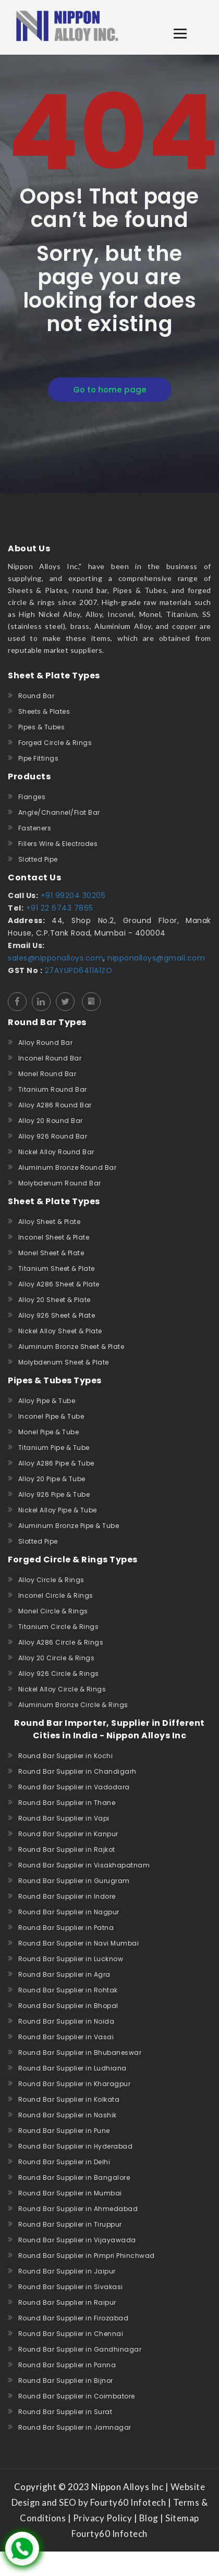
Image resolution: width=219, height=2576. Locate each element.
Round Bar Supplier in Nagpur (68, 1912)
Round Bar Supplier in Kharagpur (74, 2083)
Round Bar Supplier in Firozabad (73, 2318)
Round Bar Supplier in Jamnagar (74, 2427)
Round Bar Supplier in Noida (66, 2021)
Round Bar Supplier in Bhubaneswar (80, 2052)
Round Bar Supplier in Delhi (64, 2161)
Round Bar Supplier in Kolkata (69, 2099)
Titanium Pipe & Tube (54, 1447)
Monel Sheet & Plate (51, 1252)
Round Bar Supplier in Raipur (67, 2302)
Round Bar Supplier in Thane (67, 1802)
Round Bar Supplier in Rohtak (68, 1990)
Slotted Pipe (38, 859)
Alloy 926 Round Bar (53, 1136)
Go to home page (110, 389)
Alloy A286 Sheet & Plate (59, 1284)
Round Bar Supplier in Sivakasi (70, 2286)
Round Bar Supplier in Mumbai (70, 2193)
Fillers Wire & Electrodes (58, 843)
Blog (149, 2517)
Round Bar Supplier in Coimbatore (76, 2396)
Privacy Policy (102, 2517)
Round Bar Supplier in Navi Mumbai (78, 1943)
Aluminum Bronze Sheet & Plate (71, 1346)
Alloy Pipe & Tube (47, 1400)
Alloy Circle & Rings (51, 1579)
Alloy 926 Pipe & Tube (54, 1494)
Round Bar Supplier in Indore (67, 1896)
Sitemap (182, 2517)
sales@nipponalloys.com (55, 958)
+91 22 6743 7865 (58, 908)
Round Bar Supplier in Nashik (67, 2115)
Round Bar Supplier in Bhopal (68, 2005)
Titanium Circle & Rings (58, 1626)
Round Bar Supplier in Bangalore (74, 2177)
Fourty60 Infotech (109, 2533)
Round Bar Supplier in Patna (66, 1927)
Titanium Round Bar (52, 1089)
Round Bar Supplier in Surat (65, 2411)
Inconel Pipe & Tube (51, 1416)
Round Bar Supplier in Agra (64, 1974)
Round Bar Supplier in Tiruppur (70, 2224)
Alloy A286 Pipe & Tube (56, 1463)
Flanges (32, 796)
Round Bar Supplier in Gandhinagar (80, 2349)
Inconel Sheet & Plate (54, 1237)
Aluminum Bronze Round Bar (67, 1167)
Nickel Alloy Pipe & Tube (57, 1510)
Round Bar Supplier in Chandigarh (77, 1771)
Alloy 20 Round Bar (50, 1120)
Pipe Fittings (38, 758)
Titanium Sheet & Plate (56, 1268)
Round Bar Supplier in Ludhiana (72, 2068)
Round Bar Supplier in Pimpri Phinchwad (86, 2255)
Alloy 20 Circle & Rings (56, 1657)
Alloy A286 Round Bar (55, 1105)
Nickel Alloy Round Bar (56, 1151)
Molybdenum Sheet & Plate (63, 1362)
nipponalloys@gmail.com (156, 958)
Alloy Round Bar (45, 1042)
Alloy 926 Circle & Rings (58, 1673)
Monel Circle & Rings (53, 1611)
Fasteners (35, 828)
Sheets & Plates (44, 711)
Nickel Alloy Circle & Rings (62, 1689)
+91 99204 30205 (71, 895)
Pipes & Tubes (41, 727)
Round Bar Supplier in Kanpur (68, 1833)
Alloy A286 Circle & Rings (61, 1642)
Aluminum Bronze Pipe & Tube (68, 1525)
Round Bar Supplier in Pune (64, 2130)
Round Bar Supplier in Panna (67, 2364)
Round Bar (36, 695)
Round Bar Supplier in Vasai (66, 2036)
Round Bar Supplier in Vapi (64, 1818)
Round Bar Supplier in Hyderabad (75, 2146)
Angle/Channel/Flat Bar (59, 812)
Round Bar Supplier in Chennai (71, 2333)
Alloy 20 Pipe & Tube (52, 1478)
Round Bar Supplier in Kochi (65, 1755)
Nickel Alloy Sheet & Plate (60, 1331)
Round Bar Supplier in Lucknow (71, 1958)
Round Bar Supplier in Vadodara (74, 1787)
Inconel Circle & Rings (55, 1595)
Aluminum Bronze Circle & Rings (73, 1704)
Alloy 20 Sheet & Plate (54, 1299)
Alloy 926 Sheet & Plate (56, 1315)
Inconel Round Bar (50, 1058)
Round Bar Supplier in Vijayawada (77, 2240)
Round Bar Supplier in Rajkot (66, 1849)
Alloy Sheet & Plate (49, 1221)
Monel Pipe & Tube (48, 1432)
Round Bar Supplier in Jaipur (67, 2271)
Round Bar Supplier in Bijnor (65, 2380)
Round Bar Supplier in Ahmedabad (78, 2208)
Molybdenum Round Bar (59, 1183)
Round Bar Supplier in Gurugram (74, 1880)
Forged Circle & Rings (55, 742)
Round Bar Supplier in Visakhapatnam (84, 1865)
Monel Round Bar (47, 1073)
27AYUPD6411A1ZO (77, 970)
